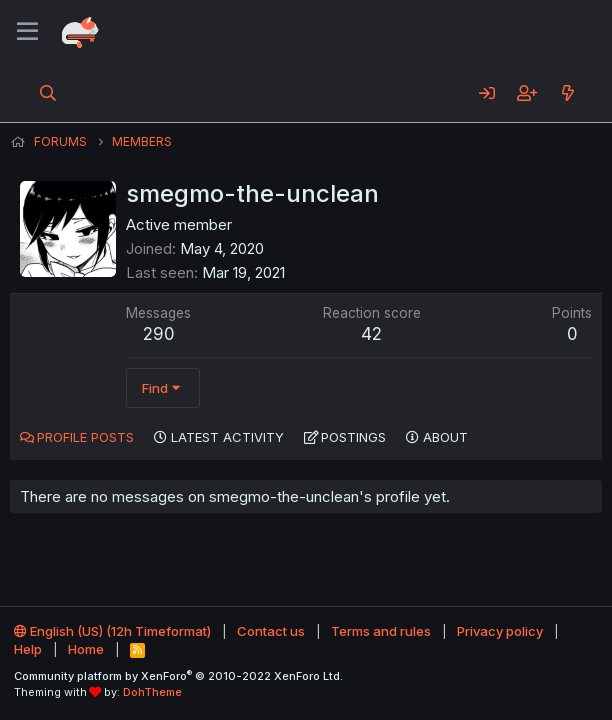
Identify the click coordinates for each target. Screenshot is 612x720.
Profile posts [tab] (85, 437)
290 (159, 334)
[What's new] (567, 93)
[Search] (48, 93)
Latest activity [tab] (227, 437)
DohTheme (152, 692)
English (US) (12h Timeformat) (112, 631)
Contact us (271, 631)
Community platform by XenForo (178, 676)
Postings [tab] (353, 437)
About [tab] (445, 437)
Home (86, 649)
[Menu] (27, 32)
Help (28, 649)
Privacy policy (500, 631)
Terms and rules (381, 631)
